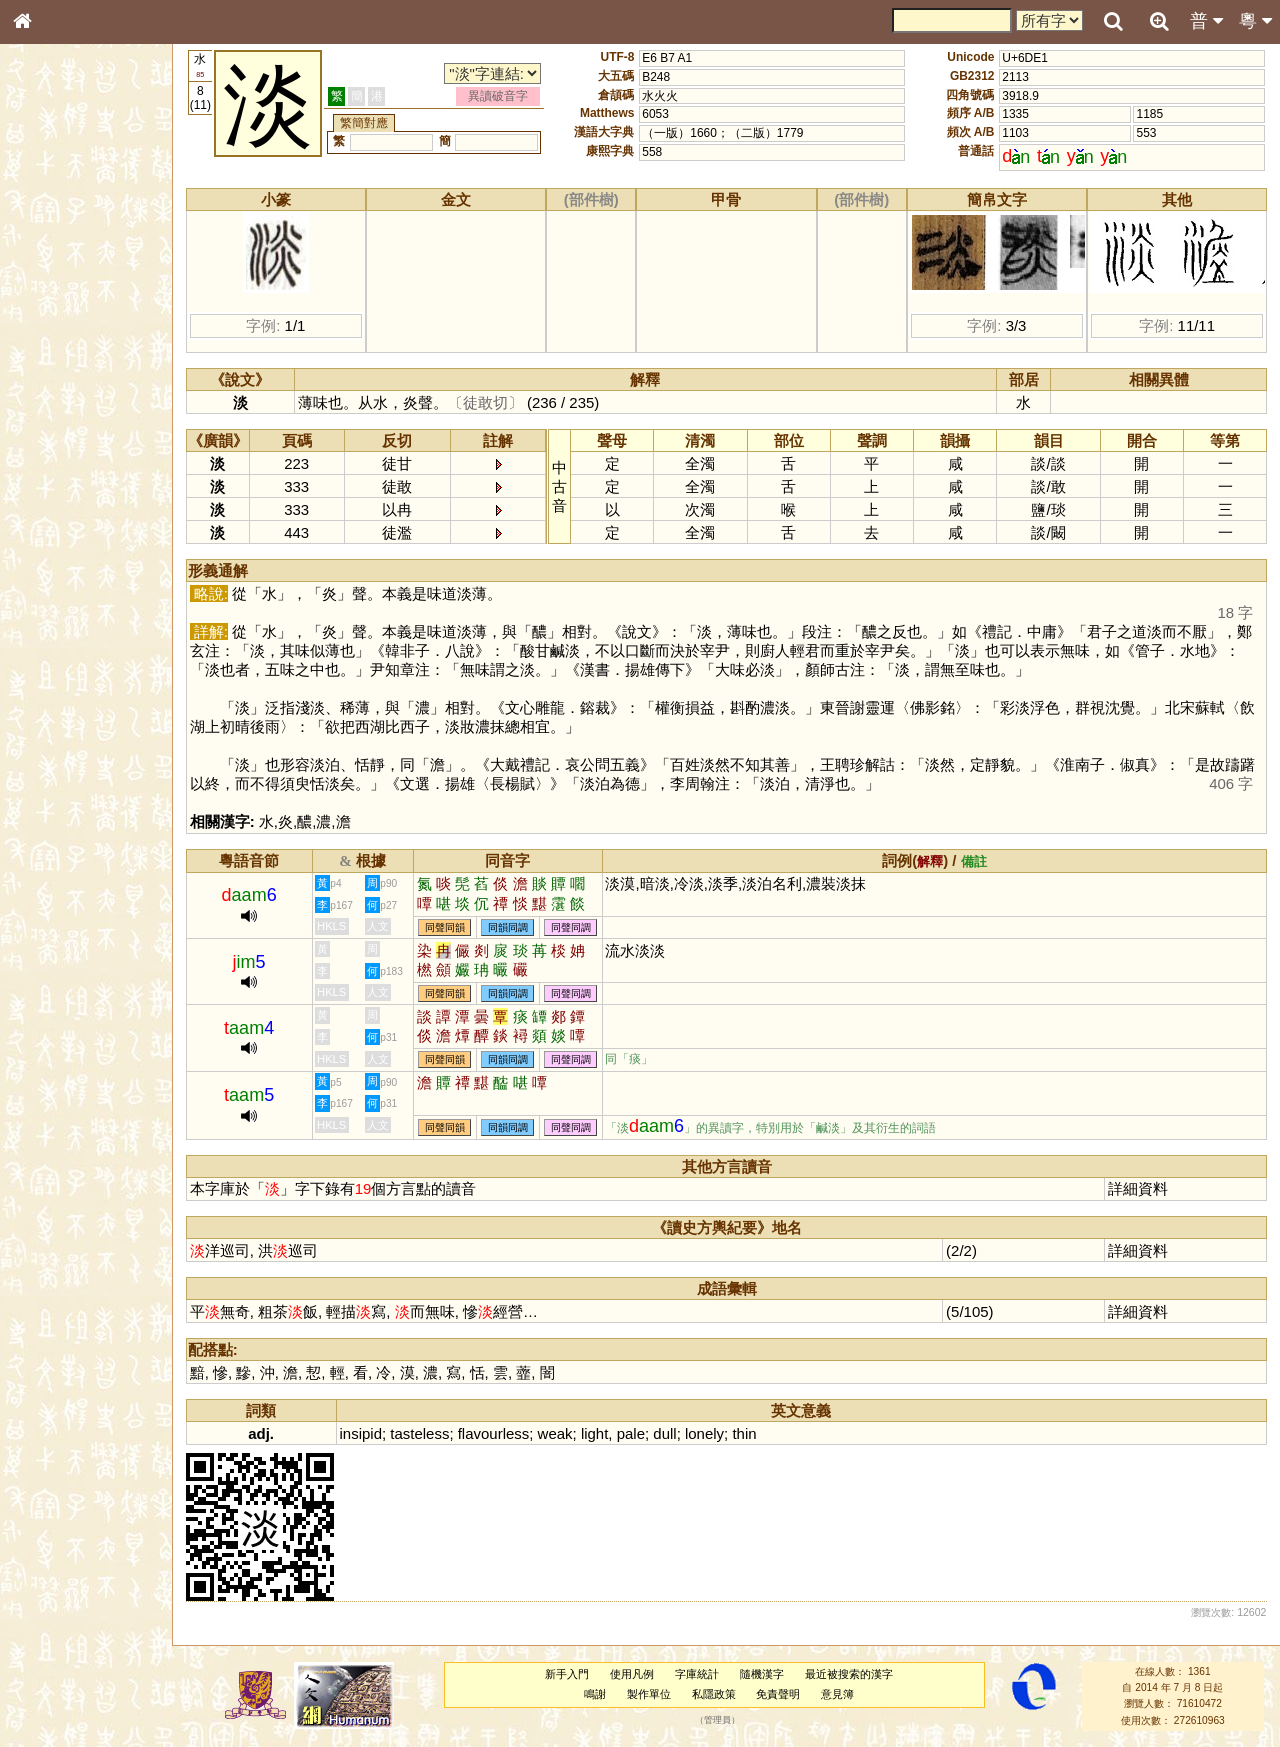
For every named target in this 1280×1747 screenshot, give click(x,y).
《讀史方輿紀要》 (73, 633)
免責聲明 (778, 1694)
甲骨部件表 (55, 303)
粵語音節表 (55, 392)
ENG (88, 220)
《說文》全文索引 (73, 615)
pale (631, 1433)
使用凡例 (632, 1674)
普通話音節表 (61, 544)
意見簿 (837, 1694)
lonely (704, 1433)
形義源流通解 (61, 340)
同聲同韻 (445, 927)
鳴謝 (595, 1694)
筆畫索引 (49, 285)
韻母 (68, 526)
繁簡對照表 (55, 669)
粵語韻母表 (55, 429)
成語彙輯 (49, 651)
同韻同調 (508, 927)
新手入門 (567, 1674)
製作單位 (649, 1694)
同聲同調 (571, 927)
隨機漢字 (762, 1674)
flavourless (494, 1433)
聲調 (95, 526)
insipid (361, 1433)
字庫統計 (697, 1674)
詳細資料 (1138, 1188)
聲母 (40, 526)
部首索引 (49, 267)
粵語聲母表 (55, 410)
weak (555, 1433)
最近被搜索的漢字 (849, 1674)
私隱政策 (714, 1694)
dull (664, 1433)
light (594, 1433)
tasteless (419, 1433)
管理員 (717, 1720)
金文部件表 (55, 322)
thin (744, 1433)
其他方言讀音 (61, 562)
